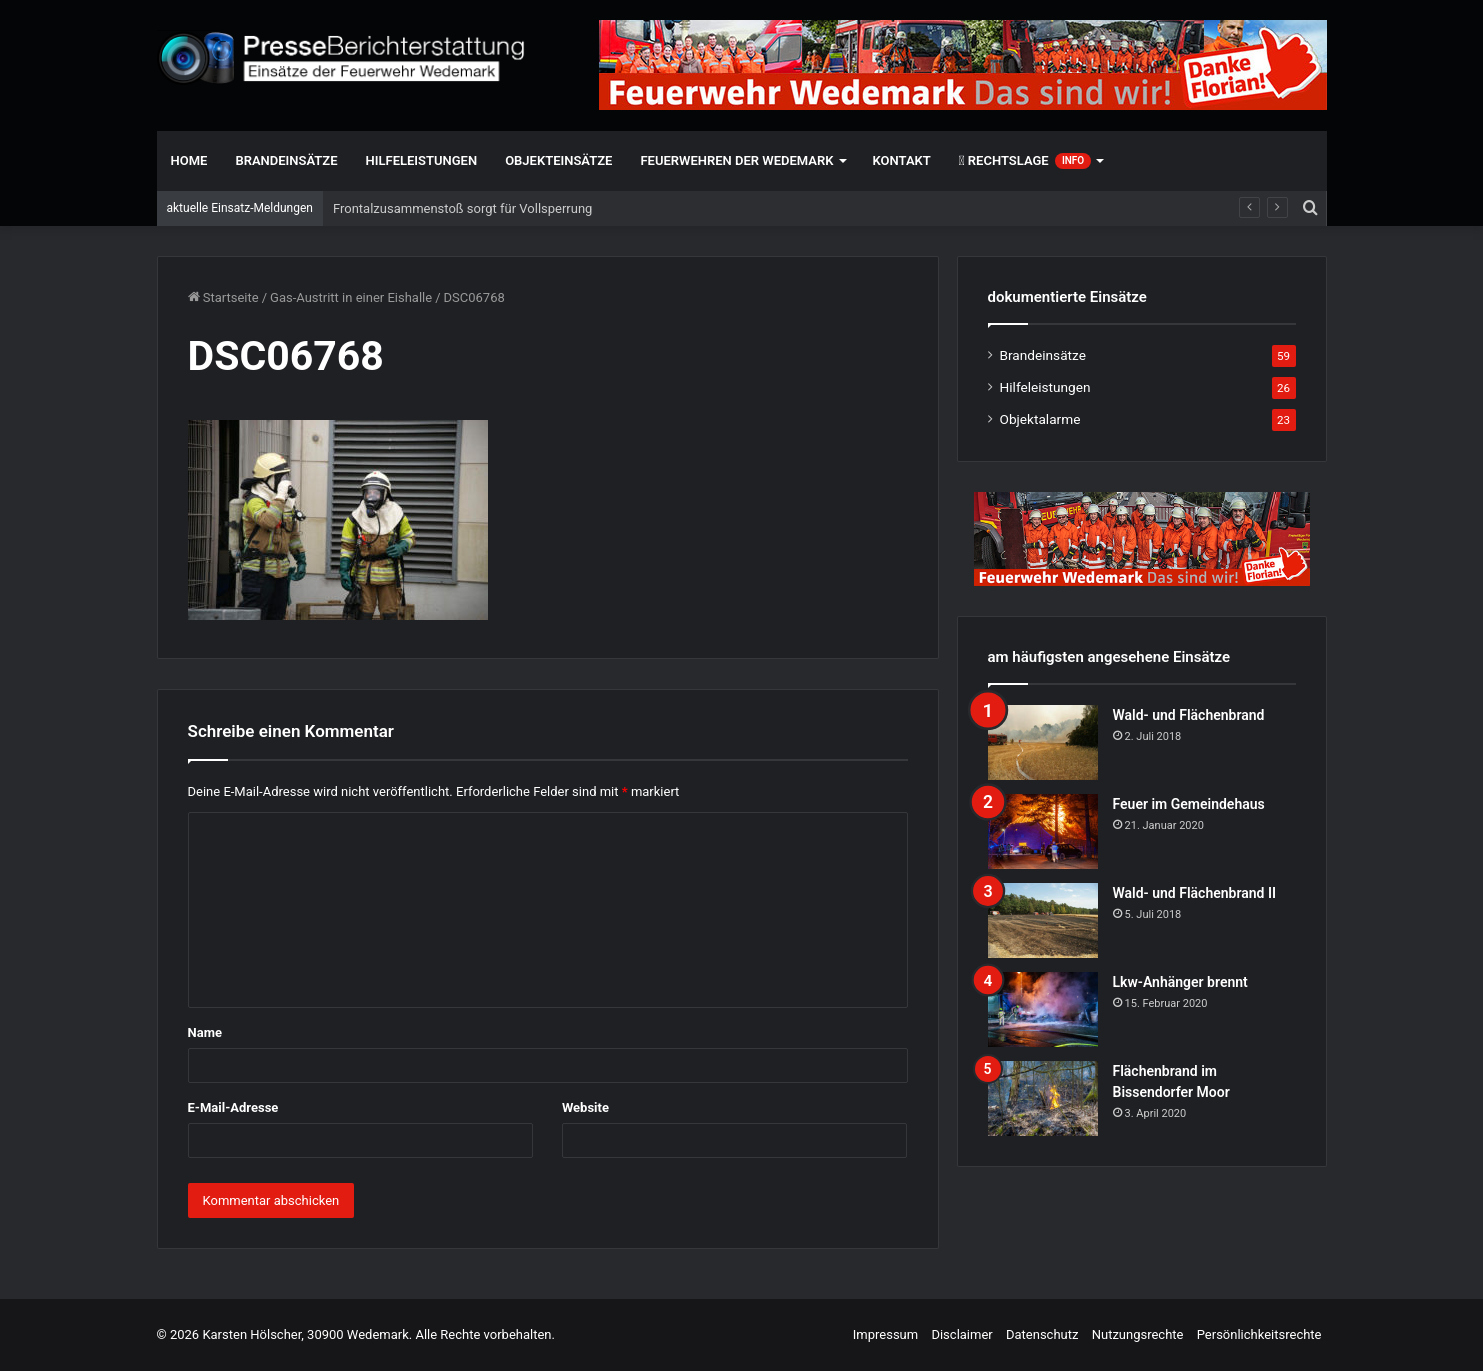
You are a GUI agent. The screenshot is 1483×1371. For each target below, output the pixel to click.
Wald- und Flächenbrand (1189, 715)
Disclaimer (961, 1334)
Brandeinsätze (286, 160)
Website (585, 1107)
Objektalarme (1040, 419)
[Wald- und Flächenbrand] (1043, 742)
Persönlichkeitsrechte (1259, 1334)
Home (189, 160)
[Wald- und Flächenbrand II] (1043, 920)
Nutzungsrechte (1138, 1334)
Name (205, 1032)
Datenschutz (1042, 1334)
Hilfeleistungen (422, 160)
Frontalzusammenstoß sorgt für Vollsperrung (462, 208)
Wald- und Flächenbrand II (1194, 893)
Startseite (223, 297)
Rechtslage (1025, 161)
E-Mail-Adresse (233, 1107)
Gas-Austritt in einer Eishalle (351, 297)
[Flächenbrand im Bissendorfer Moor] (1043, 1098)
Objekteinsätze (558, 160)
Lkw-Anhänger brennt (1180, 982)
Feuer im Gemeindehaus (1189, 804)
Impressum (885, 1334)
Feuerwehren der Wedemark (736, 160)
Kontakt (902, 160)
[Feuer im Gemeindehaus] (1043, 831)
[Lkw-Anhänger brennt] (1043, 1009)
